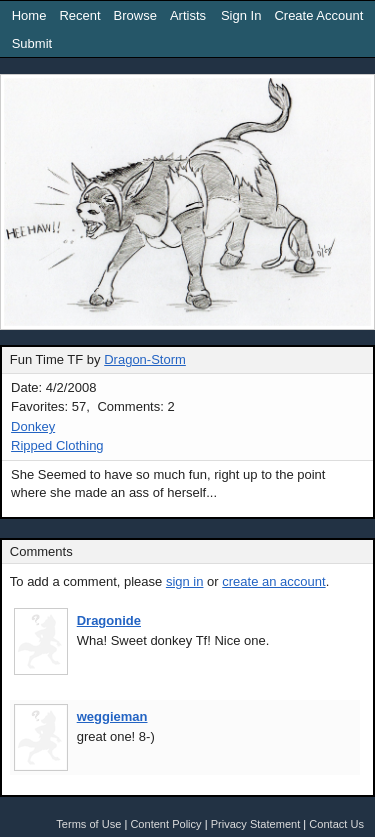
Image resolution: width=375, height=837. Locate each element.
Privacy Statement (256, 824)
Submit (32, 43)
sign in (185, 581)
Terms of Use (88, 824)
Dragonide (109, 620)
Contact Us (336, 824)
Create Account (318, 15)
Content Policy (165, 824)
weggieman (112, 716)
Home (29, 15)
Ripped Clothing (57, 445)
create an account (273, 581)
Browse (135, 15)
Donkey (33, 426)
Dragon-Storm (145, 359)
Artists (188, 15)
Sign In (241, 15)
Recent (79, 15)
